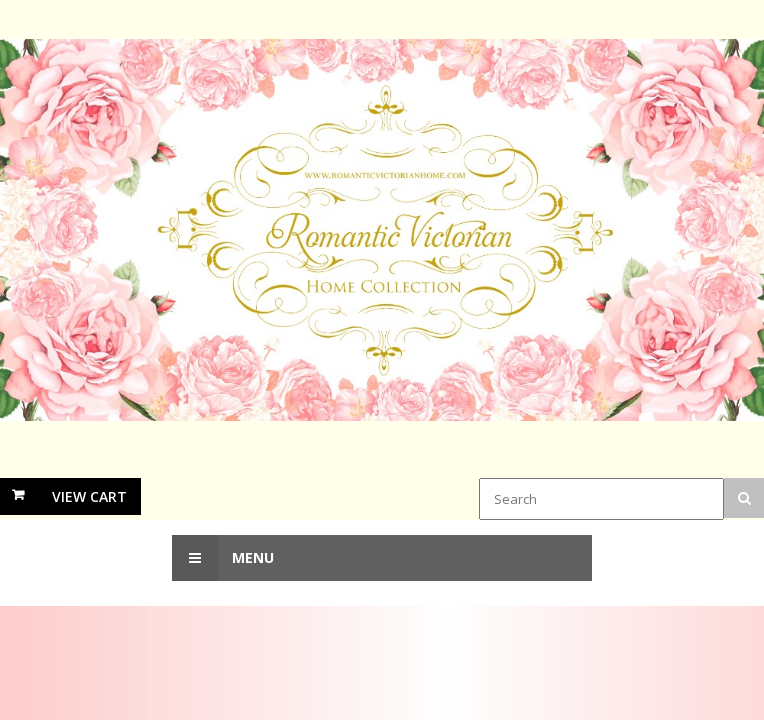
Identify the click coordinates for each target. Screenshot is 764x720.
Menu (223, 558)
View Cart (89, 496)
